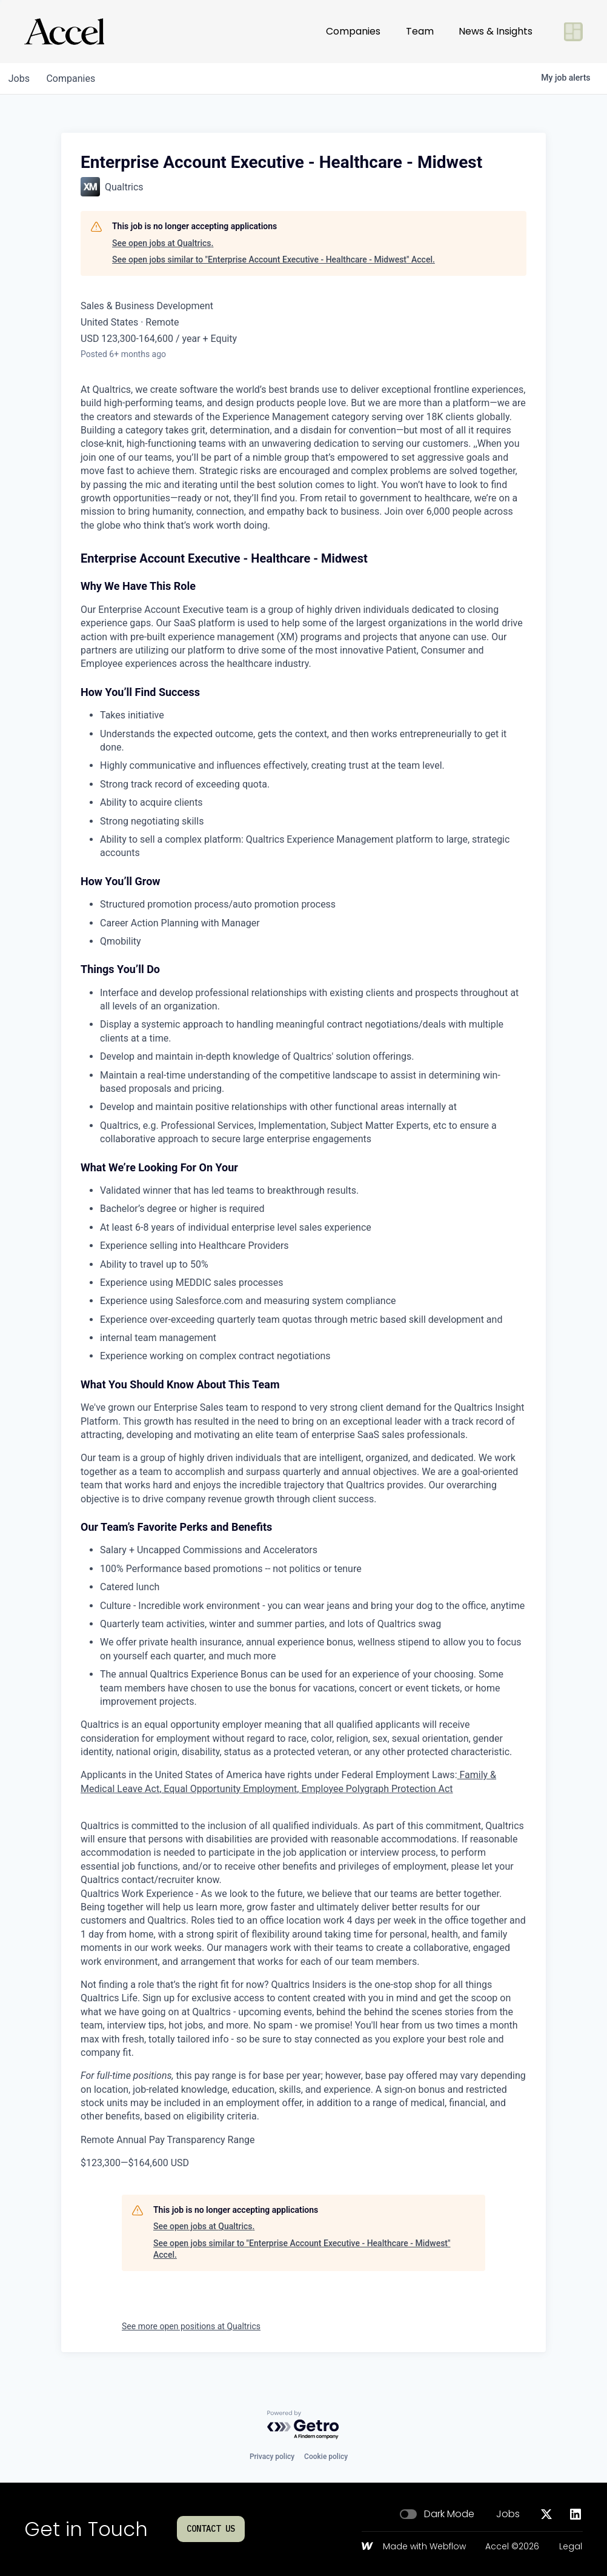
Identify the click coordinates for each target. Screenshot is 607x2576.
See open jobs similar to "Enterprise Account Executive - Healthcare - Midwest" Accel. (273, 259)
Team (420, 31)
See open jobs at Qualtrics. (162, 243)
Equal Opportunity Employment (229, 1789)
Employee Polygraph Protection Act (376, 1789)
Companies (353, 31)
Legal (570, 2546)
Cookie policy (326, 2456)
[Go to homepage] (64, 31)
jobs (20, 78)
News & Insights (495, 31)
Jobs (508, 2514)
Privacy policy (272, 2456)
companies (74, 78)
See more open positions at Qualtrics (191, 2326)
